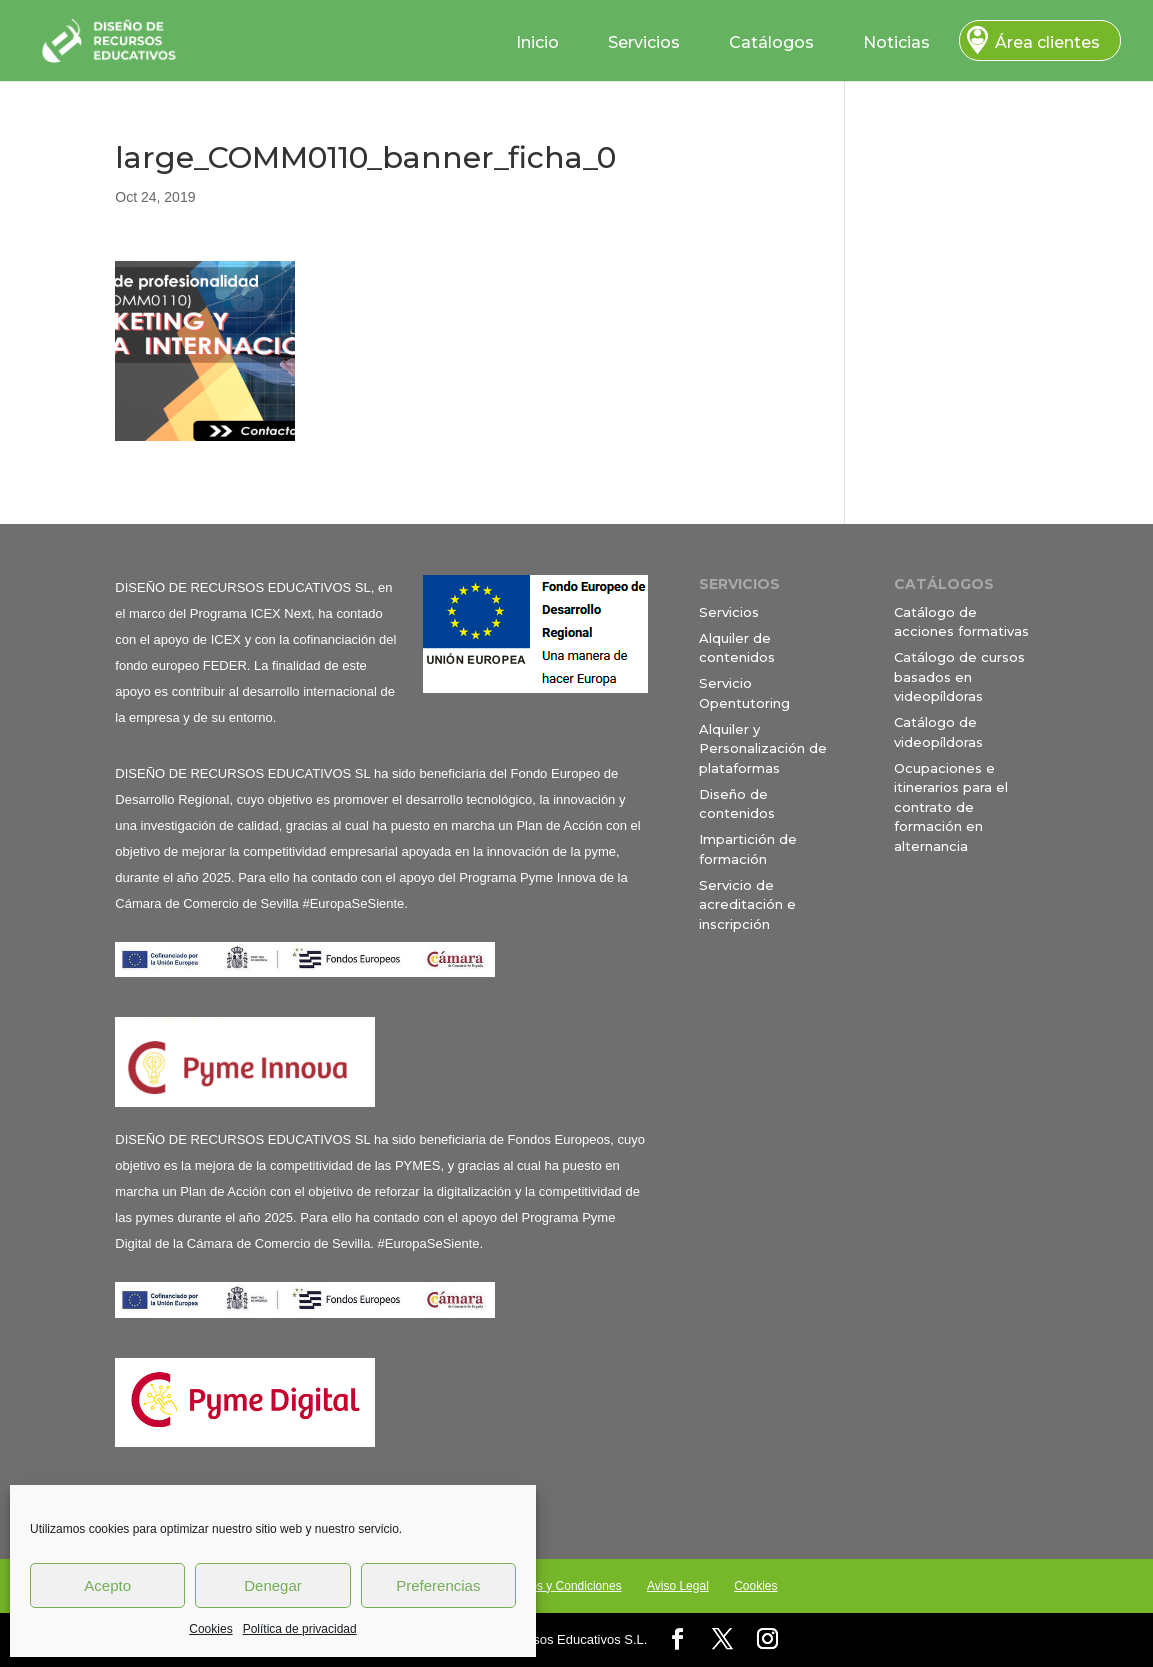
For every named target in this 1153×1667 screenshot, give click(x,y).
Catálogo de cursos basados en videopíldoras (959, 676)
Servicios (644, 42)
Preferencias (438, 1585)
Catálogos (771, 42)
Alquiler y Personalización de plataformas (763, 748)
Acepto (107, 1585)
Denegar (273, 1585)
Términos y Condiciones (557, 1586)
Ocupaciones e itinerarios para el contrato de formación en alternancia (951, 807)
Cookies (210, 1629)
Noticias (896, 42)
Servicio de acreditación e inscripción (747, 904)
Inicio (537, 42)
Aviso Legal (678, 1586)
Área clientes (1047, 42)
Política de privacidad (300, 1629)
